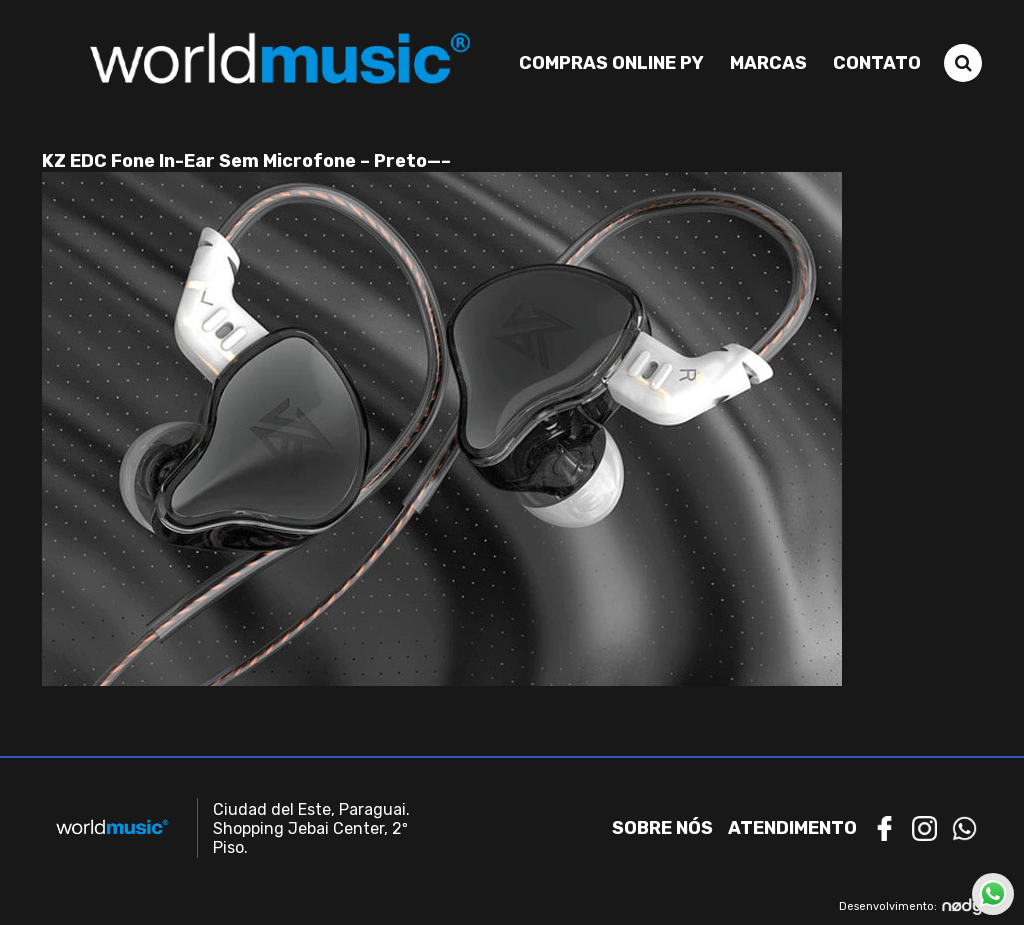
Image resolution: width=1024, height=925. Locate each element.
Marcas (768, 63)
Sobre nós (662, 828)
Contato (877, 63)
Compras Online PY (611, 63)
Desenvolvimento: (910, 906)
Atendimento (792, 828)
